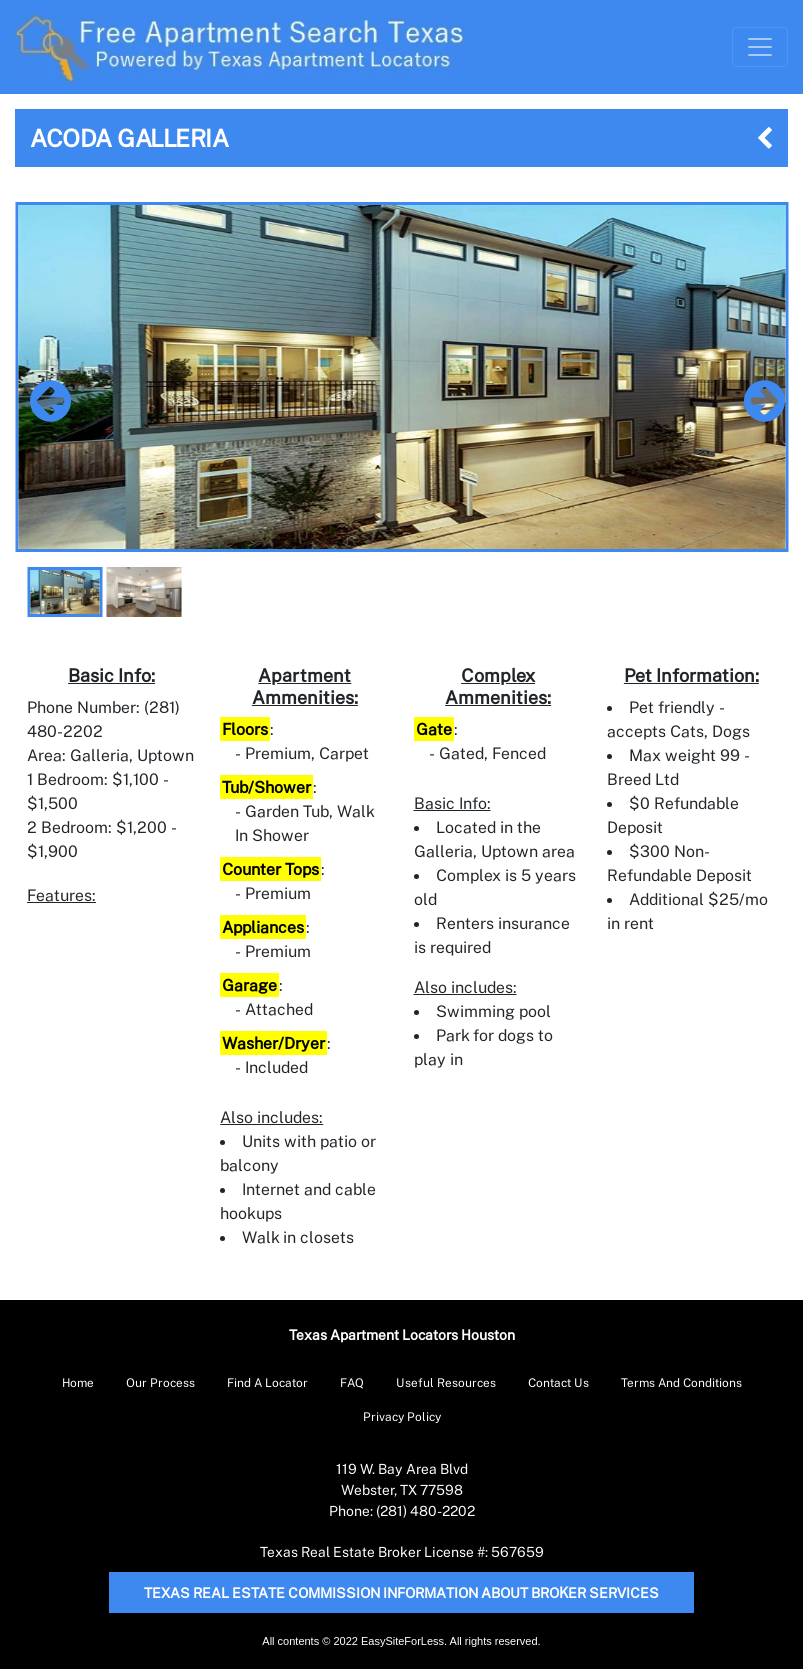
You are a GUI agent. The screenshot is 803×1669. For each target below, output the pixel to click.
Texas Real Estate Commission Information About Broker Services (401, 1592)
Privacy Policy (402, 1416)
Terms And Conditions (681, 1382)
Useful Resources (446, 1382)
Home (78, 1382)
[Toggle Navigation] (760, 47)
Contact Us (558, 1382)
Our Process (160, 1382)
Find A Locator (267, 1382)
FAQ (352, 1382)
